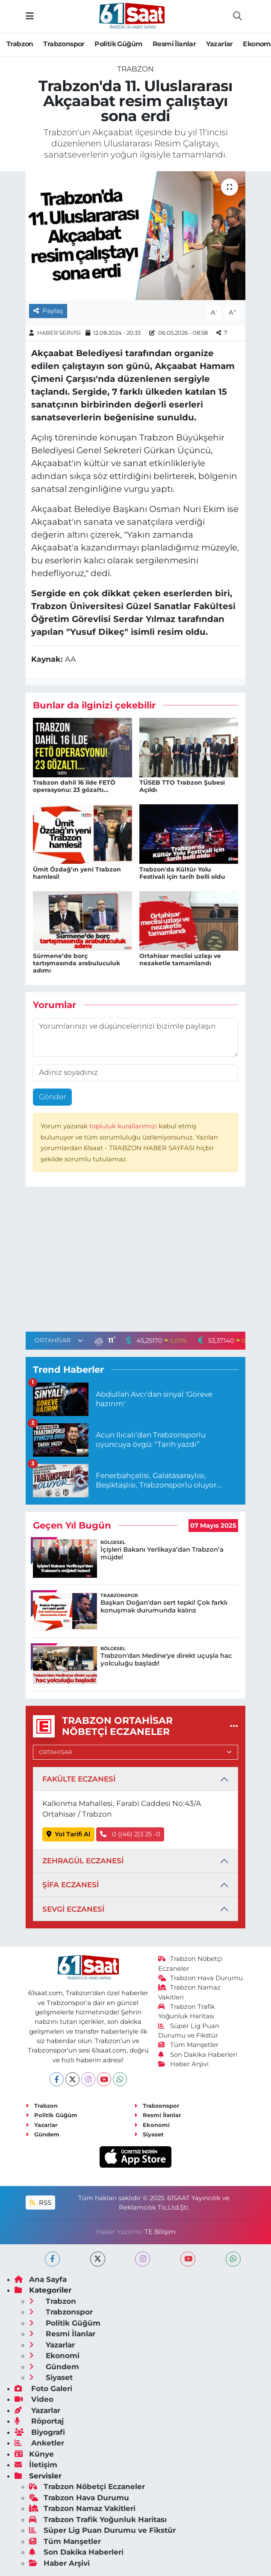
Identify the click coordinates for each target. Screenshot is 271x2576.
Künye (34, 2454)
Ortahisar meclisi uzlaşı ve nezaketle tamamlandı (180, 959)
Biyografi (40, 2432)
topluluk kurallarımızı (124, 1126)
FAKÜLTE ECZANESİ (78, 1779)
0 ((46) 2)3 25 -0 (130, 1834)
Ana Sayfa (41, 2279)
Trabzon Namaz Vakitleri (82, 2508)
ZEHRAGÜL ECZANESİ (83, 1860)
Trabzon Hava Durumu (200, 1978)
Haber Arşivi (183, 2064)
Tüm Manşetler (188, 2045)
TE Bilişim (160, 2232)
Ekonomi (152, 2124)
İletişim (36, 2464)
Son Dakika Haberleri (198, 2054)
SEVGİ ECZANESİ (73, 1909)
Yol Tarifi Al (69, 1834)
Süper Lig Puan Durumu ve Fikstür (102, 2530)
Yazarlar (219, 44)
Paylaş (48, 311)
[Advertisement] (135, 1261)
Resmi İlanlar (174, 44)
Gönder (52, 1096)
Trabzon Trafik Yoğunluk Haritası (98, 2519)
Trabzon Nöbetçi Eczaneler (87, 2486)
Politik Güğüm (118, 44)
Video (34, 2399)
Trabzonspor (63, 44)
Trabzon (19, 44)
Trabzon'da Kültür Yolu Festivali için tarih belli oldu (182, 873)
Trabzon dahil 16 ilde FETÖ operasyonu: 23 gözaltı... (74, 786)
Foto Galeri (43, 2388)
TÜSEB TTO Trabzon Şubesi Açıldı (182, 786)
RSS (40, 2203)
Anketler (39, 2443)
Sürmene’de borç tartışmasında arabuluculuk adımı (76, 963)
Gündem (42, 2134)
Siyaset (149, 2134)
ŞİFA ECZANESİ (70, 1884)
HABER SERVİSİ (59, 332)
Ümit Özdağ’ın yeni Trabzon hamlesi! (77, 873)
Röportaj (39, 2421)
